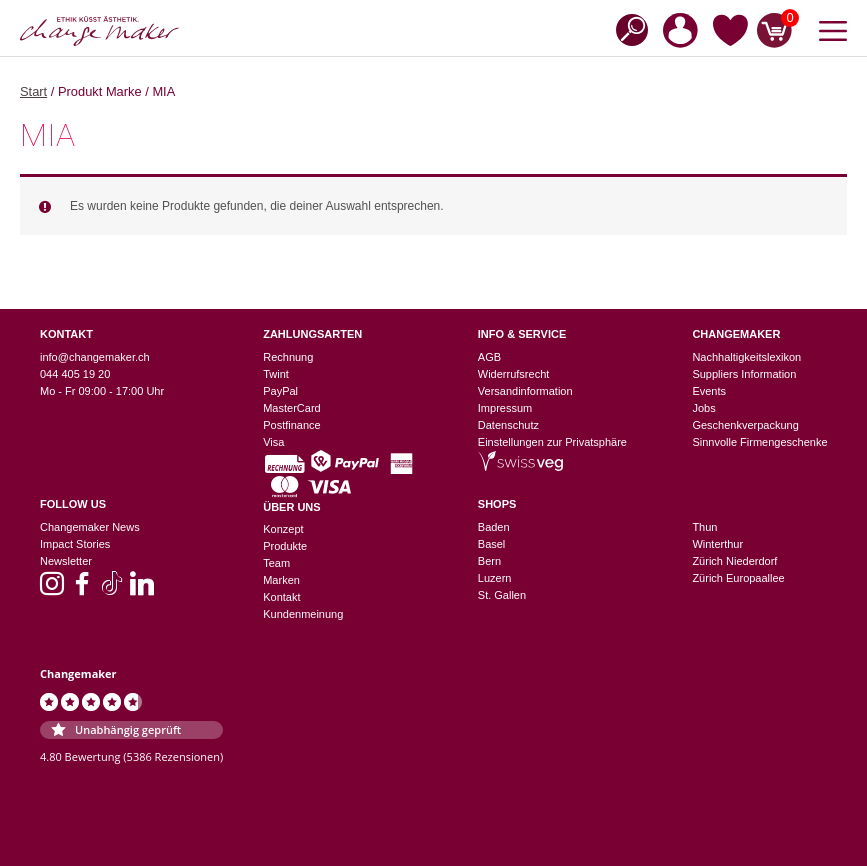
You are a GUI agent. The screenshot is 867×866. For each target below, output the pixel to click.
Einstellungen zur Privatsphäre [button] (552, 442)
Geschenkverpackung (745, 425)
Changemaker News (90, 527)
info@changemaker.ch (95, 357)
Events (709, 391)
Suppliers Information (744, 374)
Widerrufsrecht (514, 374)
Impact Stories (75, 544)
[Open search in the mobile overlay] (626, 28)
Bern (489, 561)
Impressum (505, 408)
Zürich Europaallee (738, 578)
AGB (489, 357)
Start (33, 91)
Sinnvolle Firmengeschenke (759, 442)
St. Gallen (502, 595)
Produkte (285, 546)
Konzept (283, 529)
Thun (704, 527)
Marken (281, 580)
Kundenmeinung (303, 614)
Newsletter (66, 561)
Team (276, 563)
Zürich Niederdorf (734, 561)
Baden (494, 527)
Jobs (703, 408)
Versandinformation (525, 391)
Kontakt (281, 597)
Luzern (495, 578)
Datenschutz (508, 425)
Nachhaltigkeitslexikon (746, 357)
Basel (492, 544)
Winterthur (717, 544)
